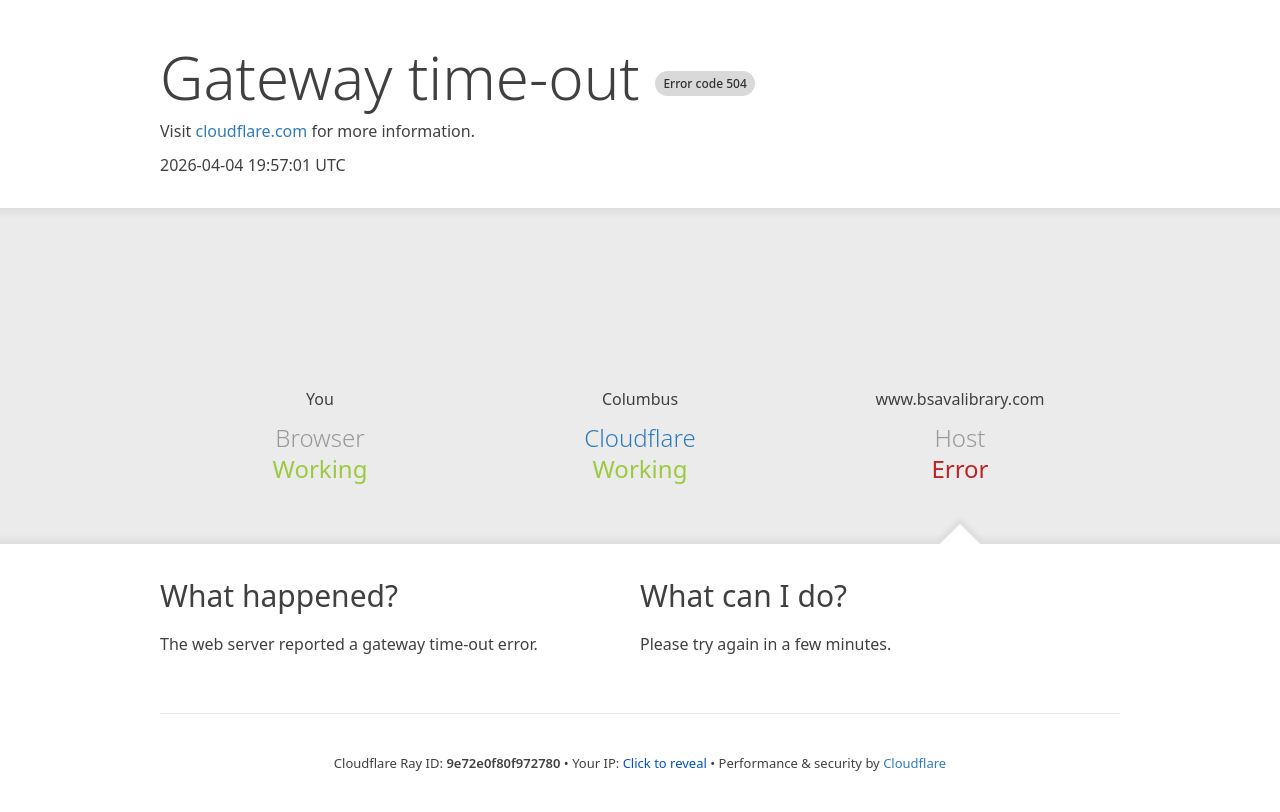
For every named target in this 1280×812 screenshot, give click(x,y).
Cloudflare (639, 437)
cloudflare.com (251, 131)
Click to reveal (665, 763)
